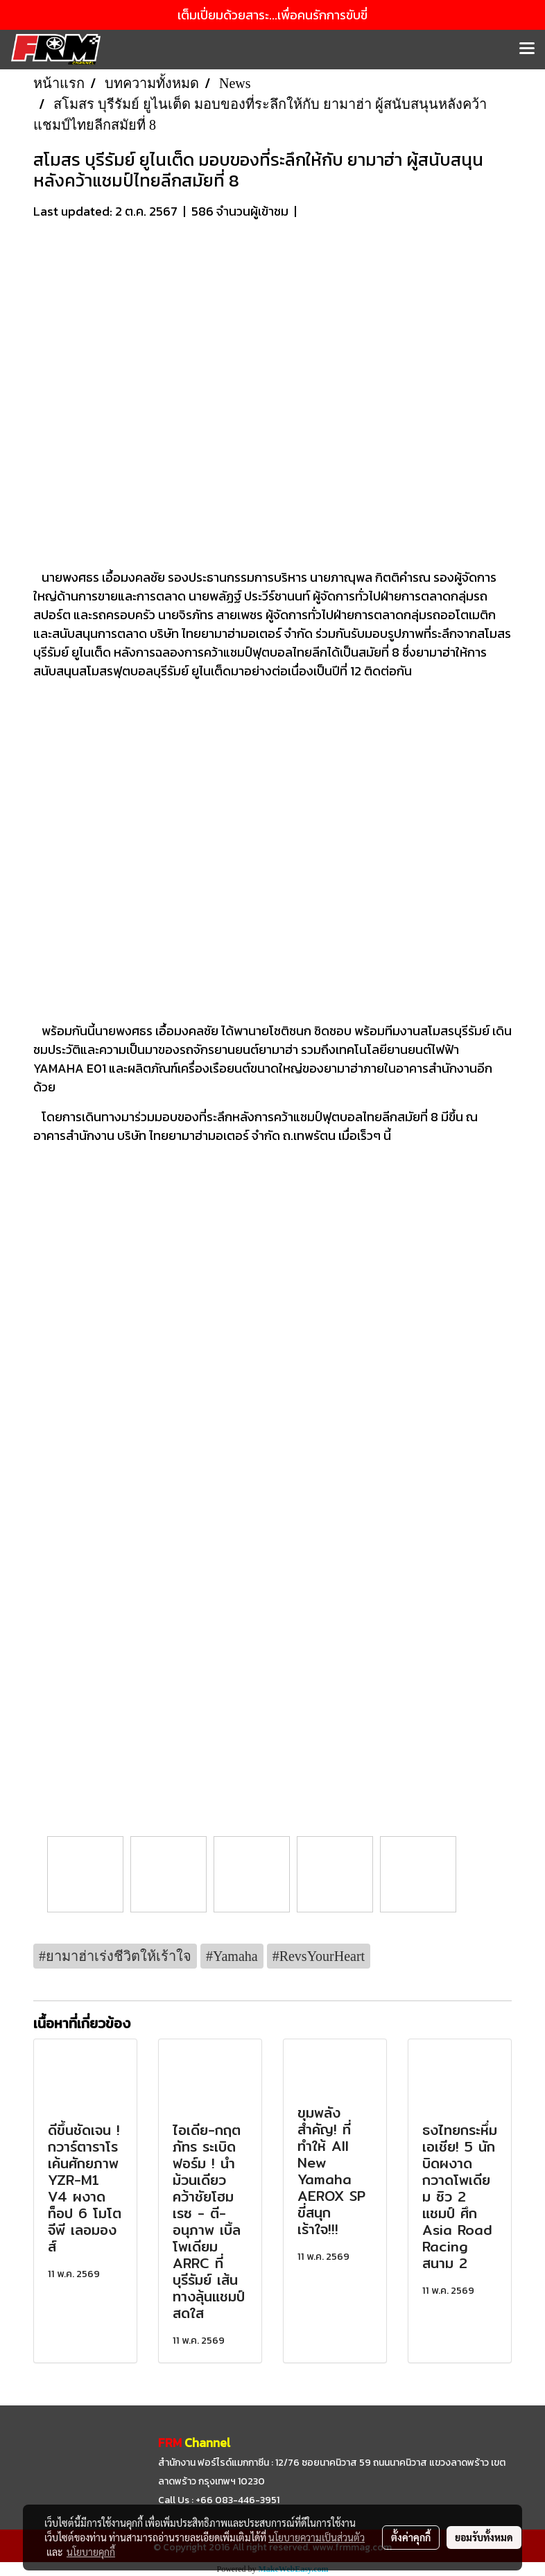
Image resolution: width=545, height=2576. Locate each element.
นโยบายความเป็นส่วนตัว (316, 2537)
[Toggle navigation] (527, 49)
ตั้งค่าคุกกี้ (411, 2537)
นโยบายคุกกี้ (91, 2551)
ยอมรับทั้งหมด (484, 2537)
